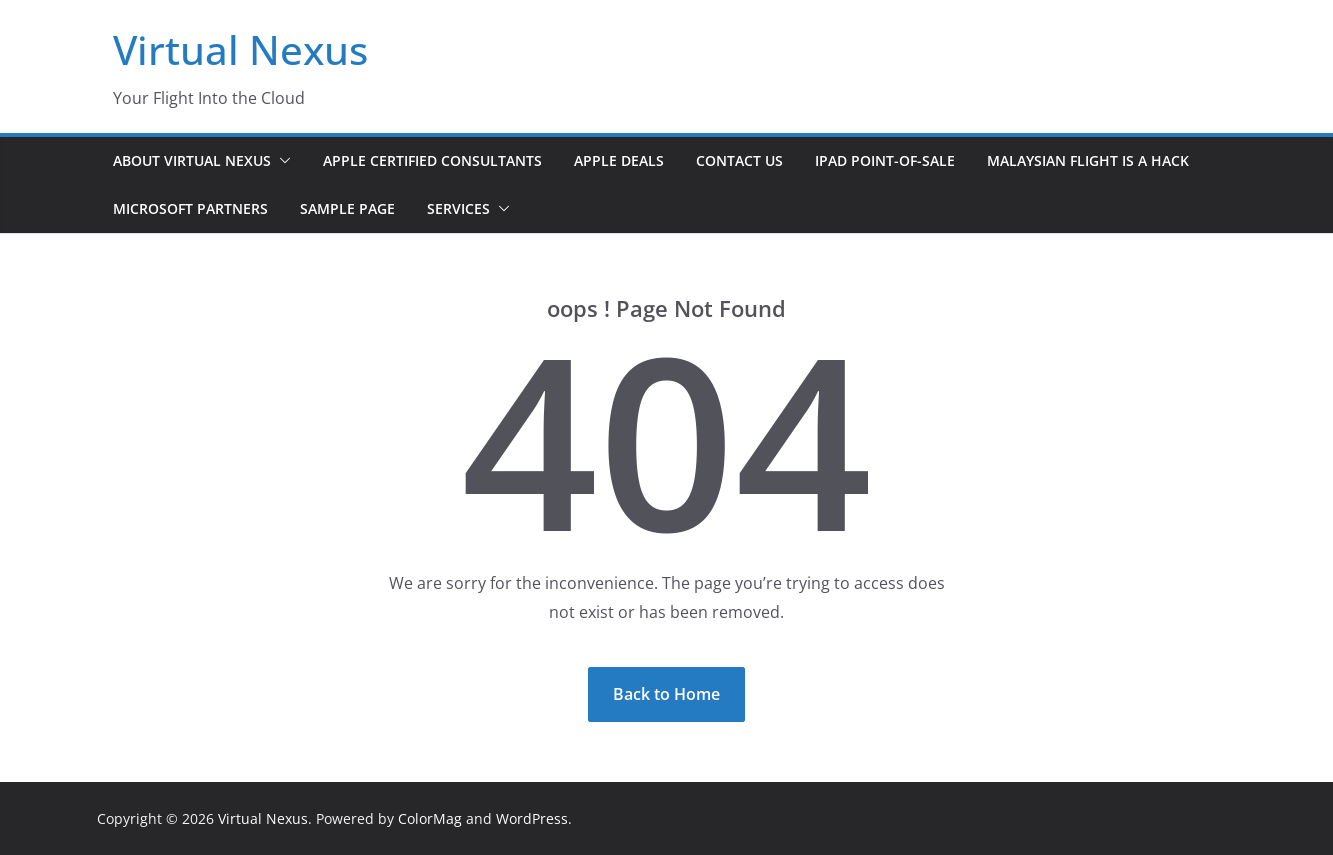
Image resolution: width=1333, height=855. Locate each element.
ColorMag (430, 818)
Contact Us (739, 160)
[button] (281, 161)
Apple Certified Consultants (432, 160)
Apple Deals (619, 160)
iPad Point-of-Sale (885, 160)
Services (458, 208)
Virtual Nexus (240, 49)
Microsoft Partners (190, 208)
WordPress (532, 818)
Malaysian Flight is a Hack (1088, 160)
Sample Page (347, 208)
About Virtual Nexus (192, 160)
